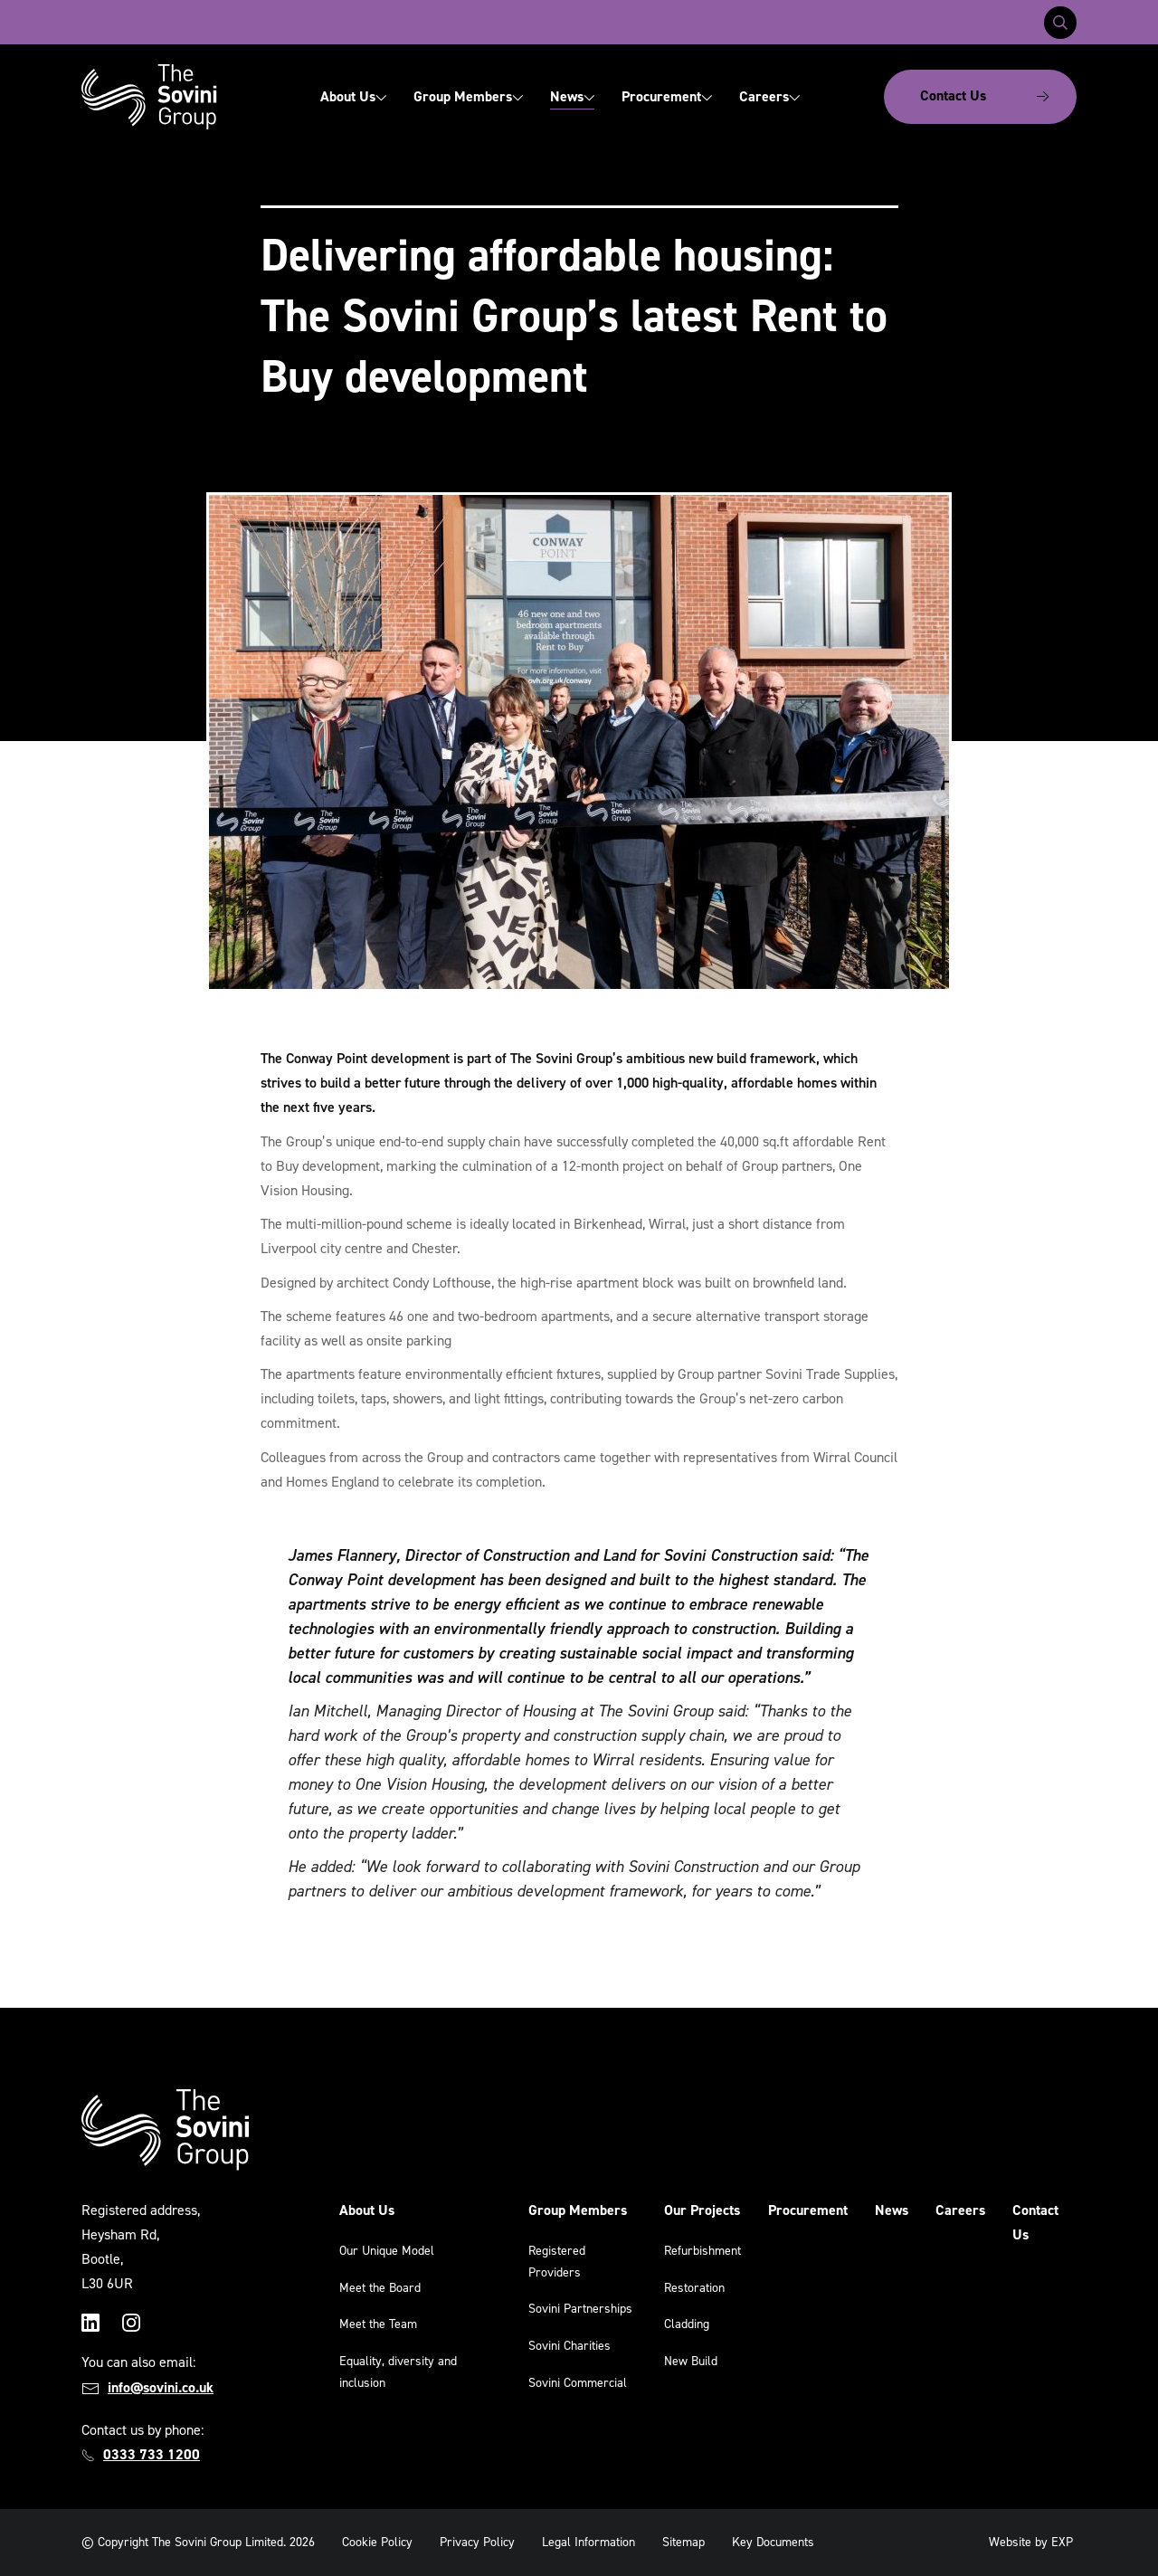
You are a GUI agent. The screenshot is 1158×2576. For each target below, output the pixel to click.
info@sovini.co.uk (161, 2387)
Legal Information (588, 2542)
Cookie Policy (377, 2542)
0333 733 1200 (151, 2454)
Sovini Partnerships (580, 2308)
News (572, 96)
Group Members (468, 96)
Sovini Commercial (577, 2382)
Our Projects (702, 2210)
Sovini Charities (569, 2345)
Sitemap (683, 2542)
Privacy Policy (477, 2542)
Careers (769, 96)
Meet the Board (380, 2287)
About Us (353, 96)
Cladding (686, 2324)
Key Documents (773, 2542)
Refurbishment (702, 2250)
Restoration (694, 2287)
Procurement (667, 96)
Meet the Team (378, 2324)
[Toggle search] (1060, 22)
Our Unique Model (386, 2250)
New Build (690, 2361)
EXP (1062, 2542)
